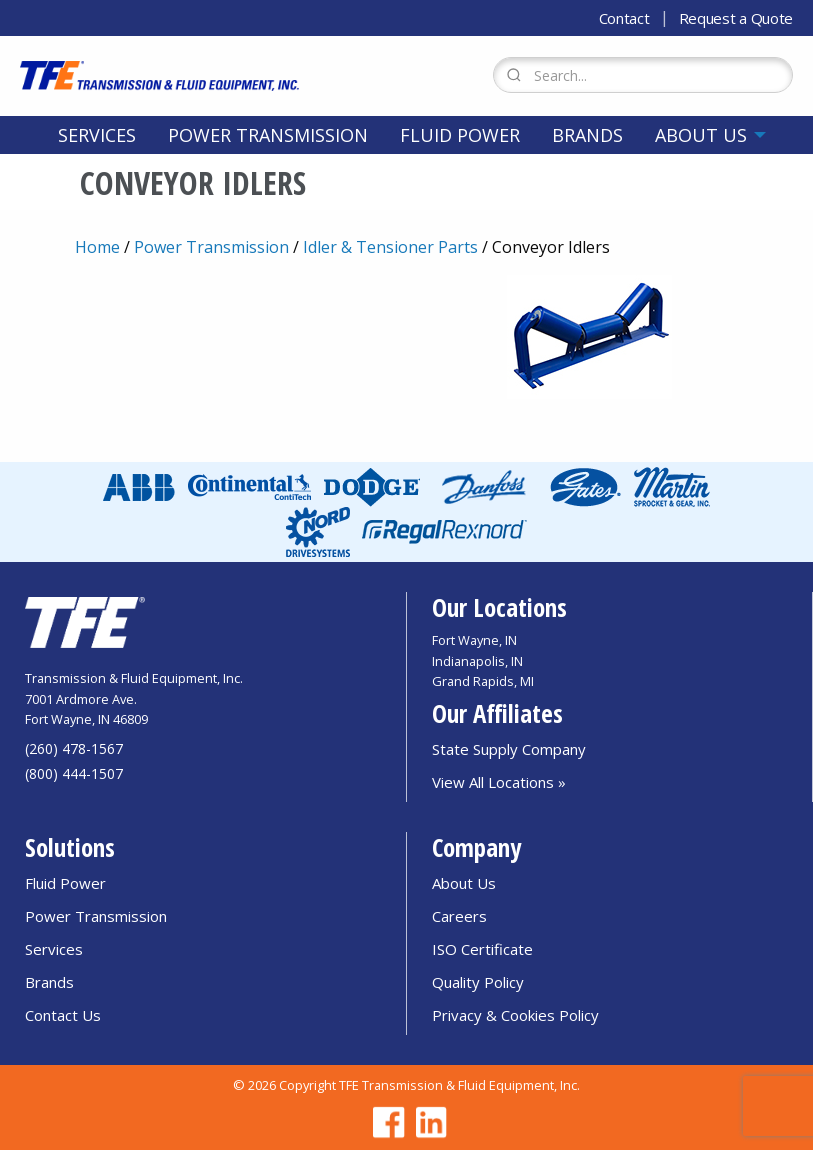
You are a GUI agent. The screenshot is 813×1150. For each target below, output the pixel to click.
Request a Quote (736, 18)
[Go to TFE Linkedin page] (428, 1122)
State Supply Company (509, 749)
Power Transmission (268, 135)
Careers (459, 916)
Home (97, 247)
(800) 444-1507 (74, 773)
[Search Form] (643, 75)
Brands (587, 135)
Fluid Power (460, 135)
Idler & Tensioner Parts (390, 247)
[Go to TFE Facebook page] (386, 1122)
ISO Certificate (482, 949)
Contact (624, 18)
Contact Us (63, 1015)
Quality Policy (478, 982)
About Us (701, 135)
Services (97, 135)
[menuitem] (97, 135)
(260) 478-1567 (74, 748)
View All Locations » (499, 782)
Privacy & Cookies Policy (515, 1015)
